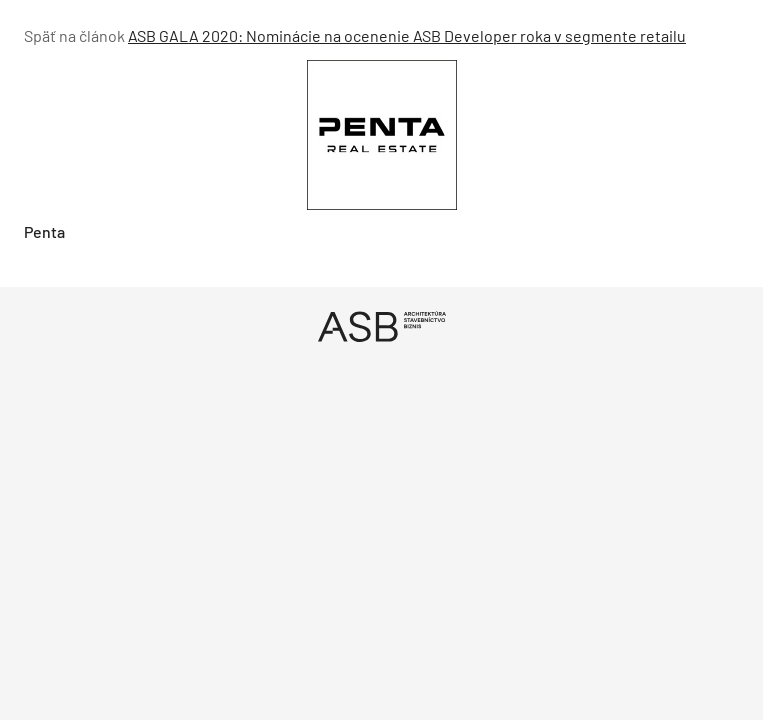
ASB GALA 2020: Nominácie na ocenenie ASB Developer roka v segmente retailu (407, 35)
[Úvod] (381, 326)
